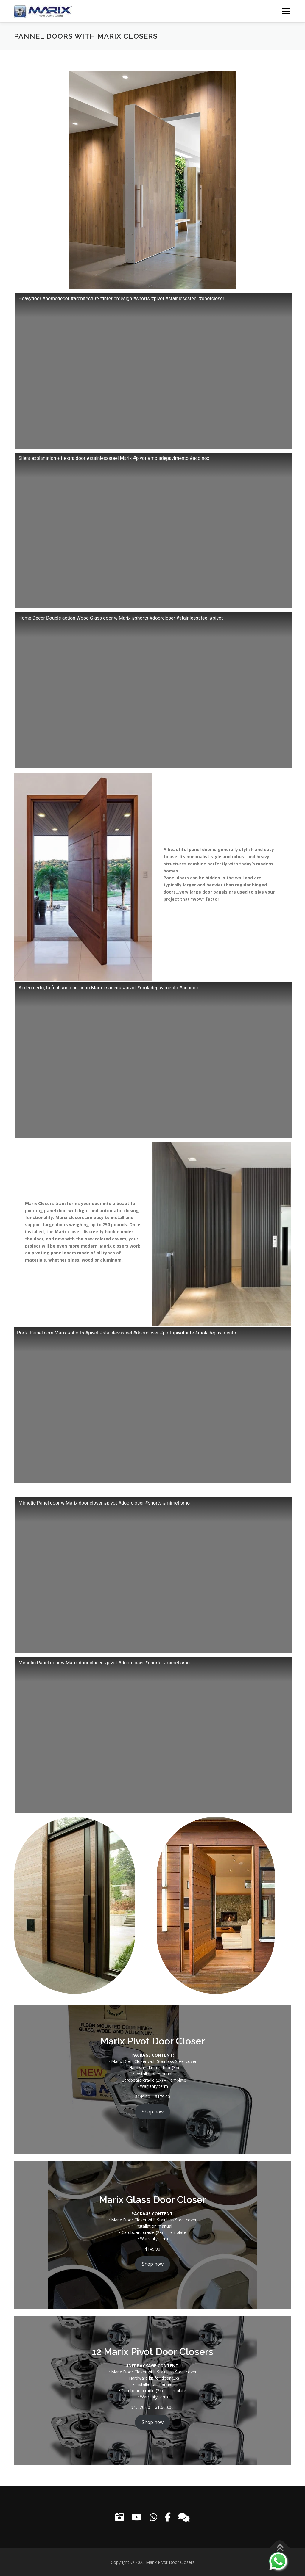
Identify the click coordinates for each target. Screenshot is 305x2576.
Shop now (153, 2111)
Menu (286, 11)
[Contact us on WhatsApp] (278, 2561)
